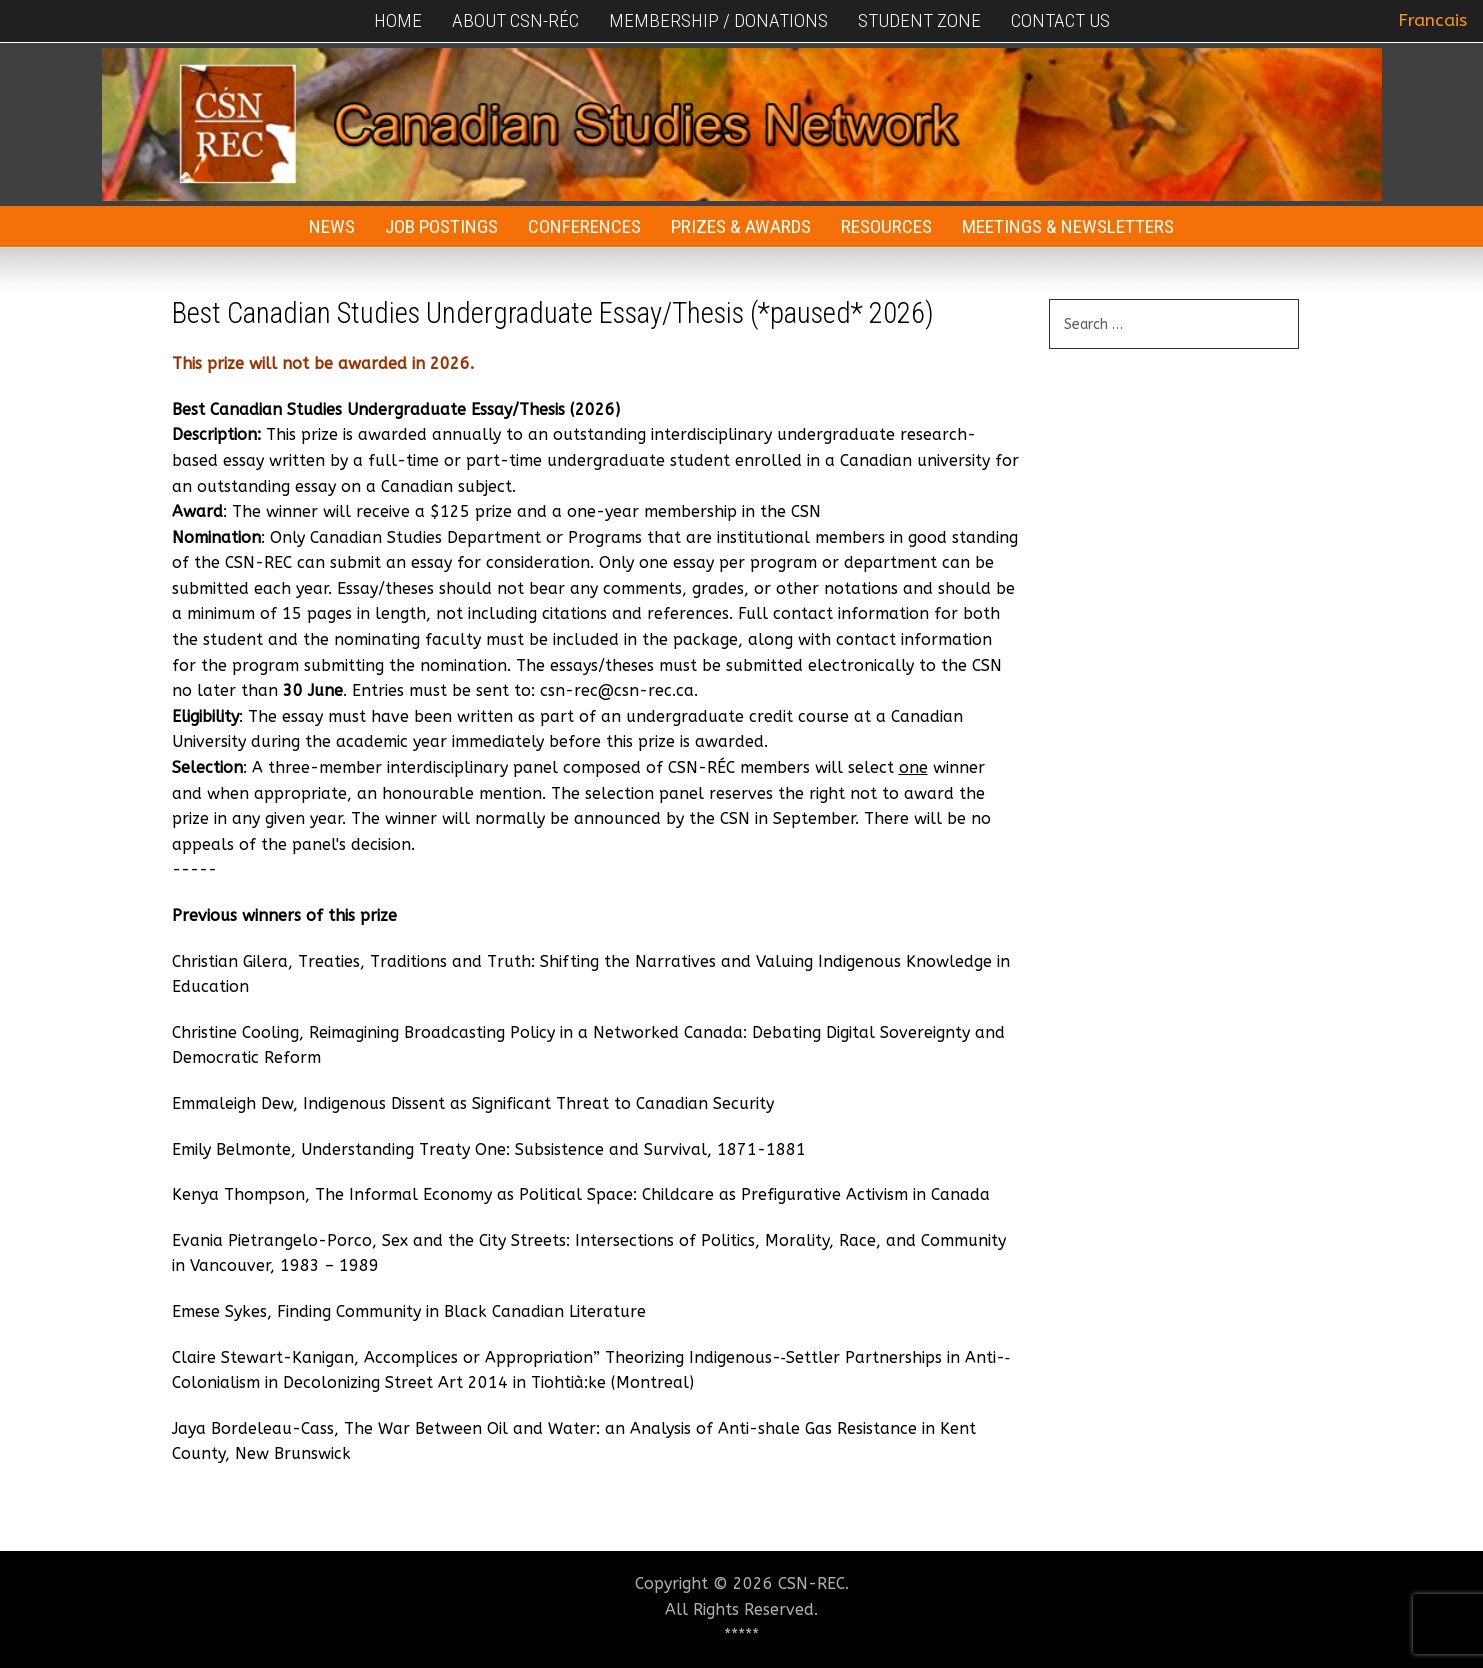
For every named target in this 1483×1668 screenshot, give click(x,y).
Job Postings (441, 226)
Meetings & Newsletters (1068, 226)
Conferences (584, 226)
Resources (886, 226)
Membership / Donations (718, 20)
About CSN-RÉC (515, 20)
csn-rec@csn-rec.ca (617, 690)
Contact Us (1060, 20)
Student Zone (919, 20)
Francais (1432, 20)
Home (398, 20)
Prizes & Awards (741, 226)
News (332, 226)
